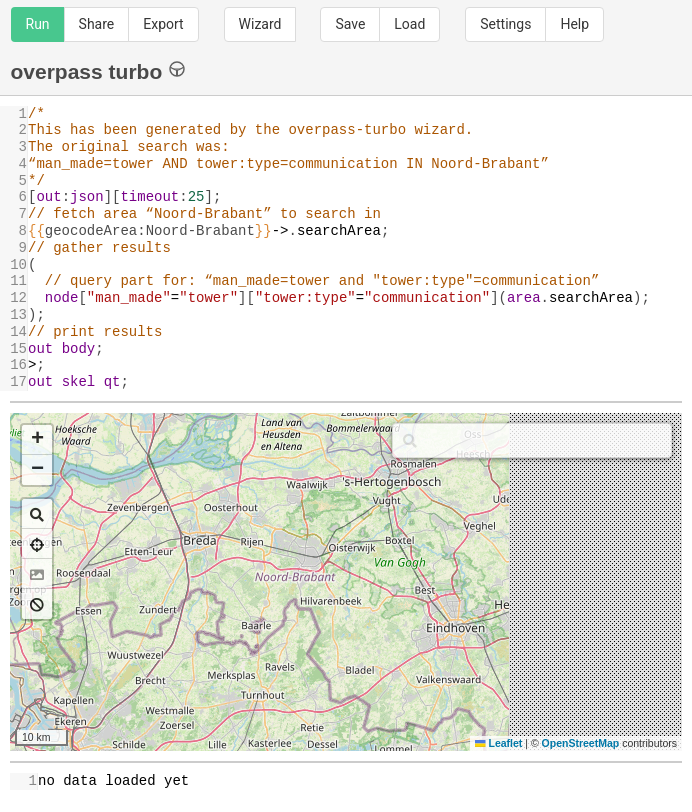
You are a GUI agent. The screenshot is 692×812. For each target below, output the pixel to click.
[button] (37, 440)
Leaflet (498, 743)
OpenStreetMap (581, 743)
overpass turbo (98, 70)
